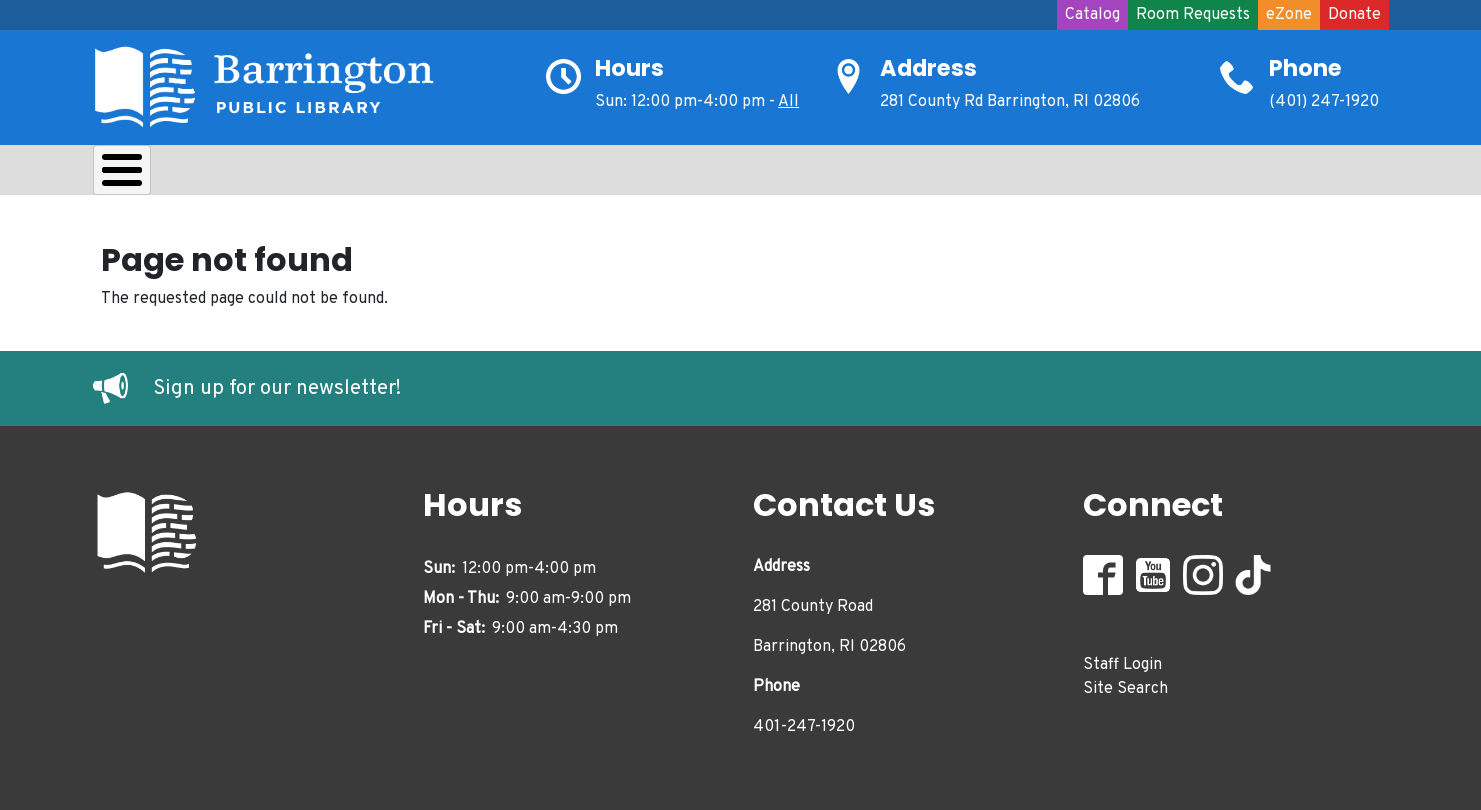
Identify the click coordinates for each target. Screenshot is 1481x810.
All (788, 102)
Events (749, 175)
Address (928, 68)
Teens (541, 175)
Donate (1354, 15)
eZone (1289, 15)
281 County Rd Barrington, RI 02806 (1010, 102)
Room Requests (1193, 15)
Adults (643, 175)
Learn (356, 175)
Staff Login (1122, 660)
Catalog (1092, 15)
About (143, 175)
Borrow (250, 175)
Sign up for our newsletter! (277, 384)
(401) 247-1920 (1324, 102)
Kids (449, 175)
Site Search (1125, 684)
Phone (1305, 68)
